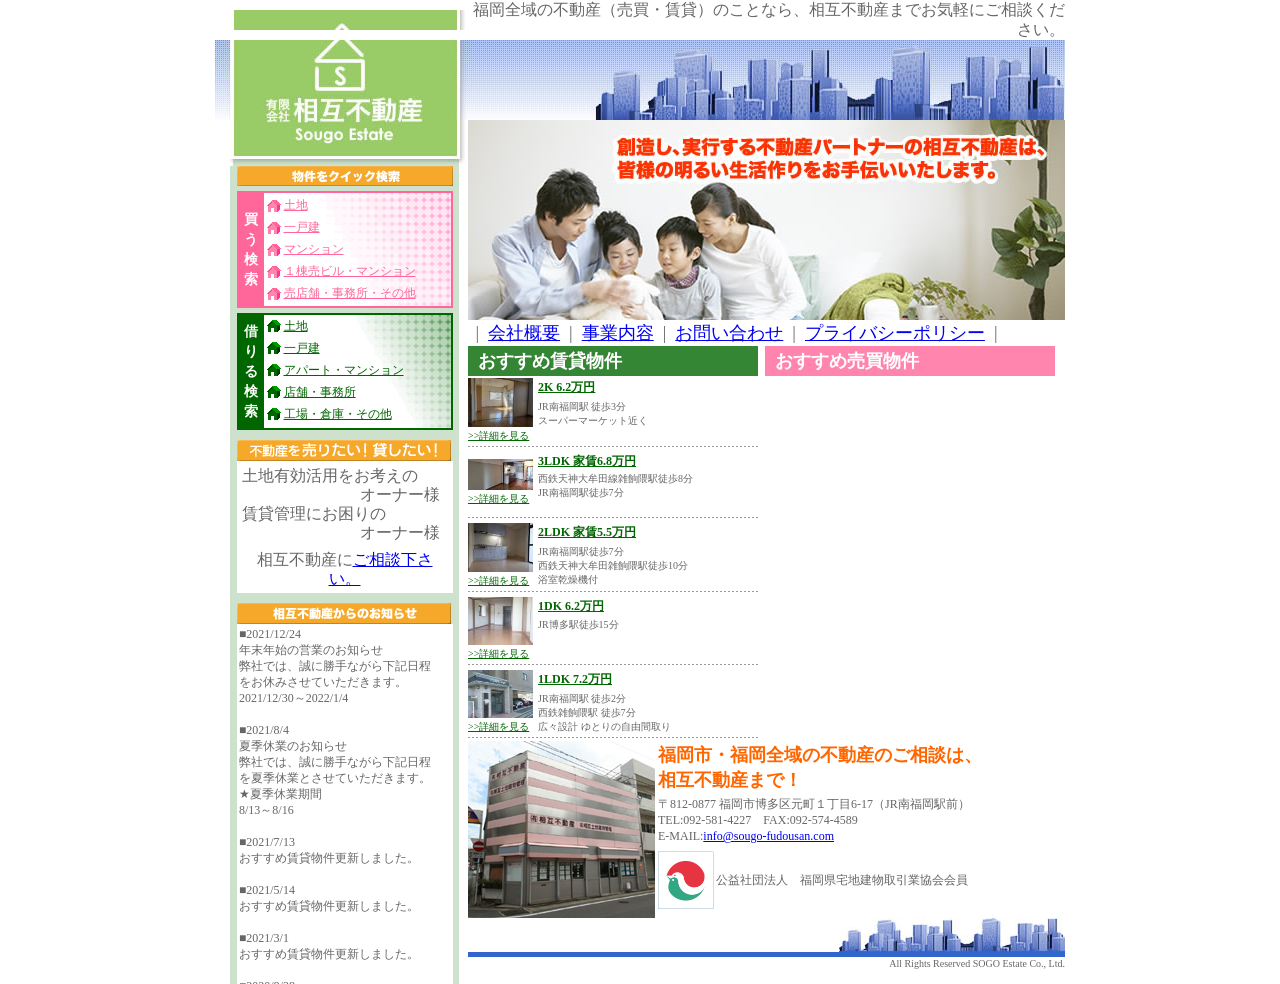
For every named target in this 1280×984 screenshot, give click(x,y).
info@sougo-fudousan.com (768, 836)
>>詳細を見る (498, 435)
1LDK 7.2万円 (575, 679)
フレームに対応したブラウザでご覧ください (345, 804)
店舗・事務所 (320, 392)
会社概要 (524, 333)
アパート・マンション (344, 370)
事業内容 (618, 333)
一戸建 (302, 227)
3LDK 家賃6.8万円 (587, 461)
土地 (296, 205)
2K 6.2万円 (566, 387)
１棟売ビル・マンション (350, 271)
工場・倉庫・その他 (338, 414)
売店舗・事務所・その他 (350, 293)
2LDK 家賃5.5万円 (587, 532)
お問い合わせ (729, 333)
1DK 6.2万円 (571, 606)
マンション (314, 249)
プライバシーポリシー (895, 333)
